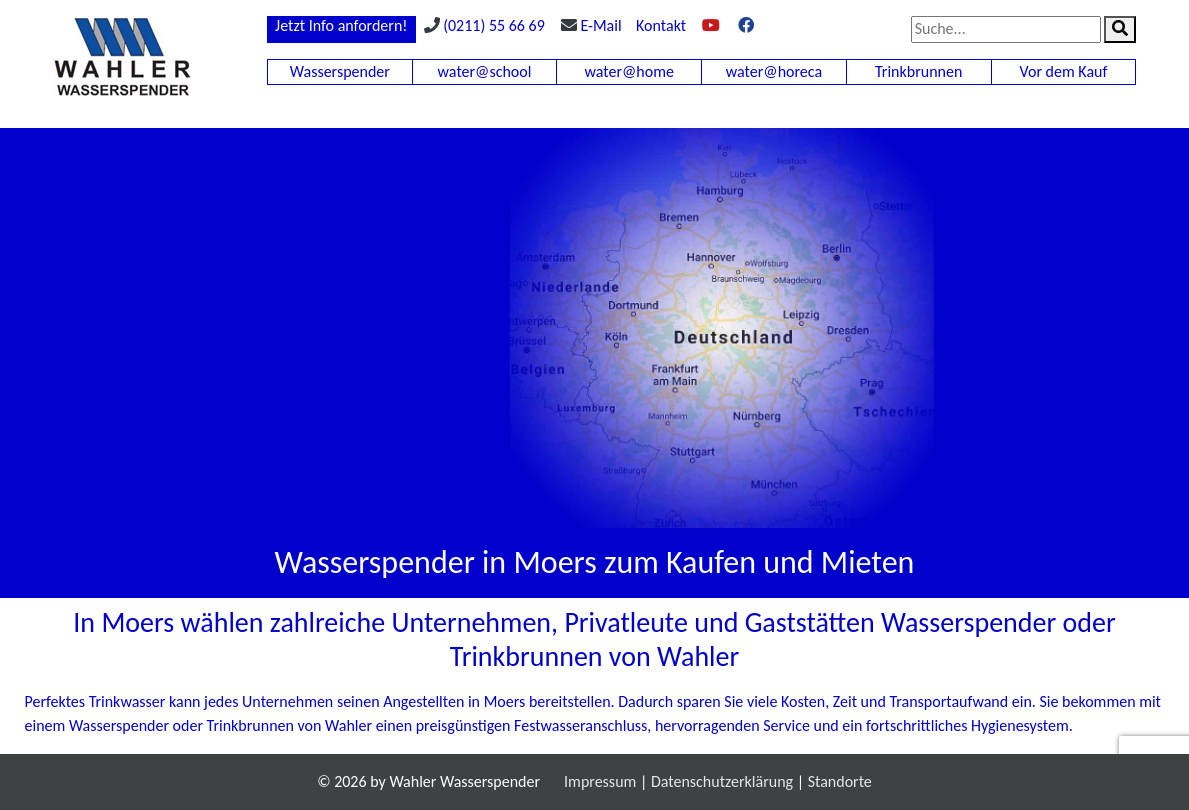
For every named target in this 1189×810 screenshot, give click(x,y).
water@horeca (774, 71)
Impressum (600, 781)
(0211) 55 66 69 (494, 25)
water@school (485, 71)
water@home (629, 71)
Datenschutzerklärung (722, 781)
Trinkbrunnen (918, 71)
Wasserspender (340, 71)
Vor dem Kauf (1064, 71)
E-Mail (600, 25)
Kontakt (661, 25)
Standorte (840, 781)
